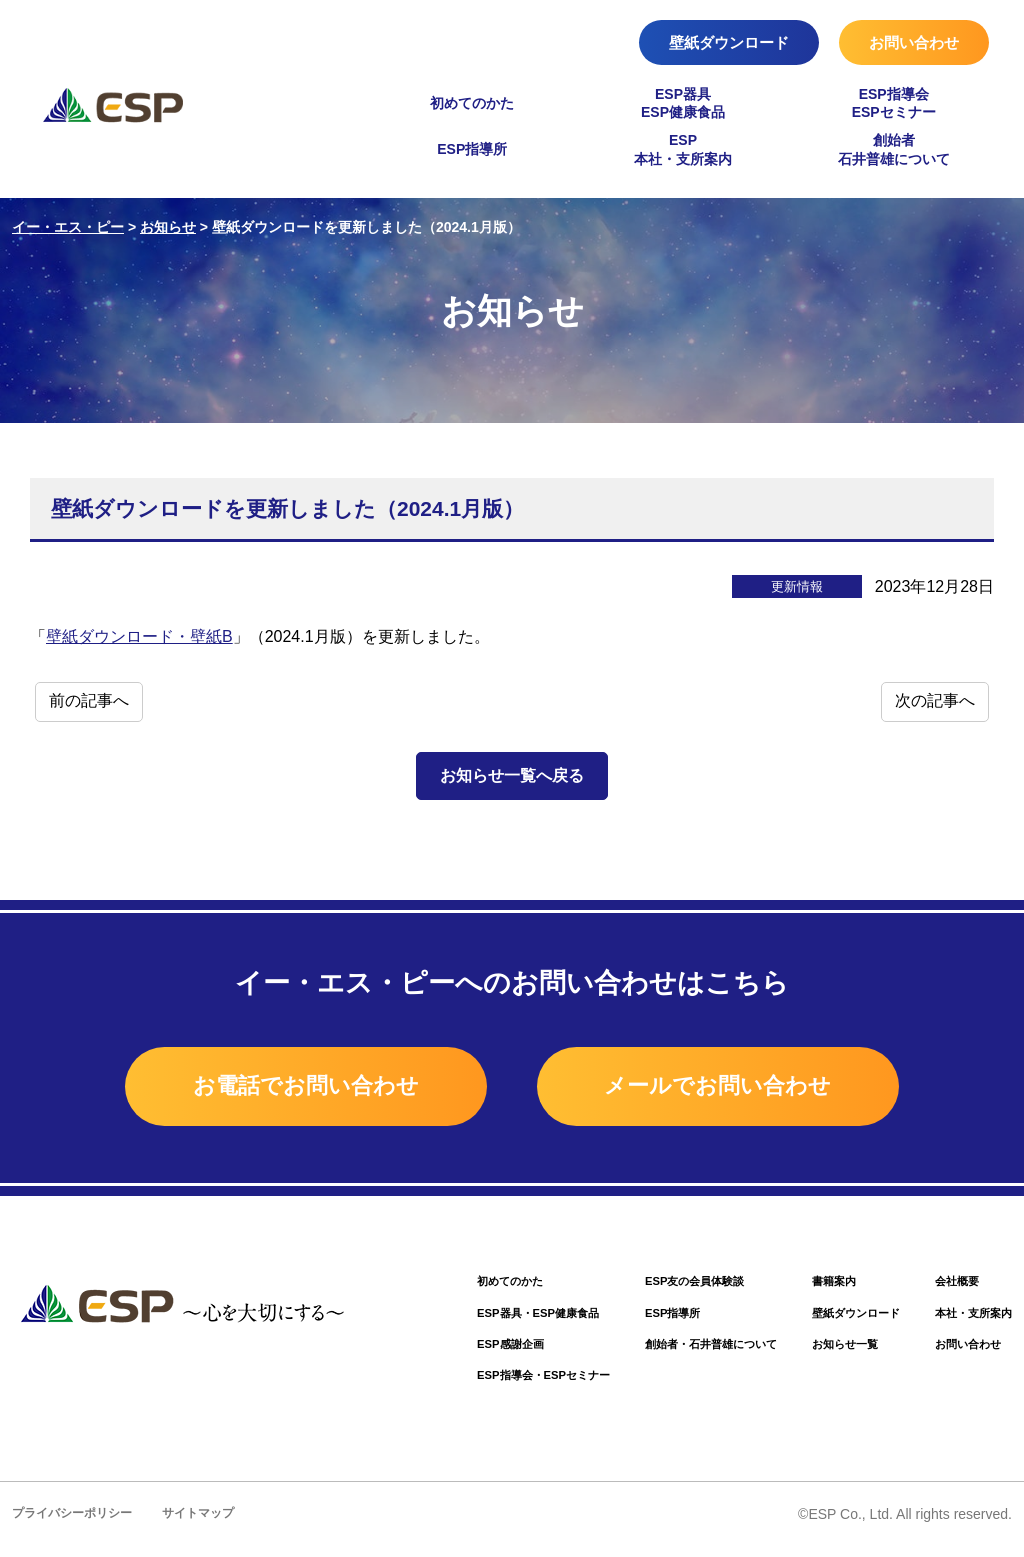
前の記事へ (89, 700)
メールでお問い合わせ (745, 1088)
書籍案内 (808, 1286)
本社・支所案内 (966, 1319)
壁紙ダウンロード (729, 42)
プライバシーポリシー (77, 1524)
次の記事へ (935, 700)
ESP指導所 (472, 149)
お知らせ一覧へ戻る (512, 775)
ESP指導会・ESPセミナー (478, 1385)
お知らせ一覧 (821, 1352)
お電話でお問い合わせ (279, 1088)
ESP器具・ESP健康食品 (471, 1319)
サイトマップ (211, 1524)
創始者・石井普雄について (669, 1352)
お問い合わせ (914, 42)
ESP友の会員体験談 (649, 1286)
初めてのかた (472, 103)
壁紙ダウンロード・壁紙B (139, 636)
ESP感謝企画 (439, 1352)
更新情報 (797, 586)
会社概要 (947, 1286)
